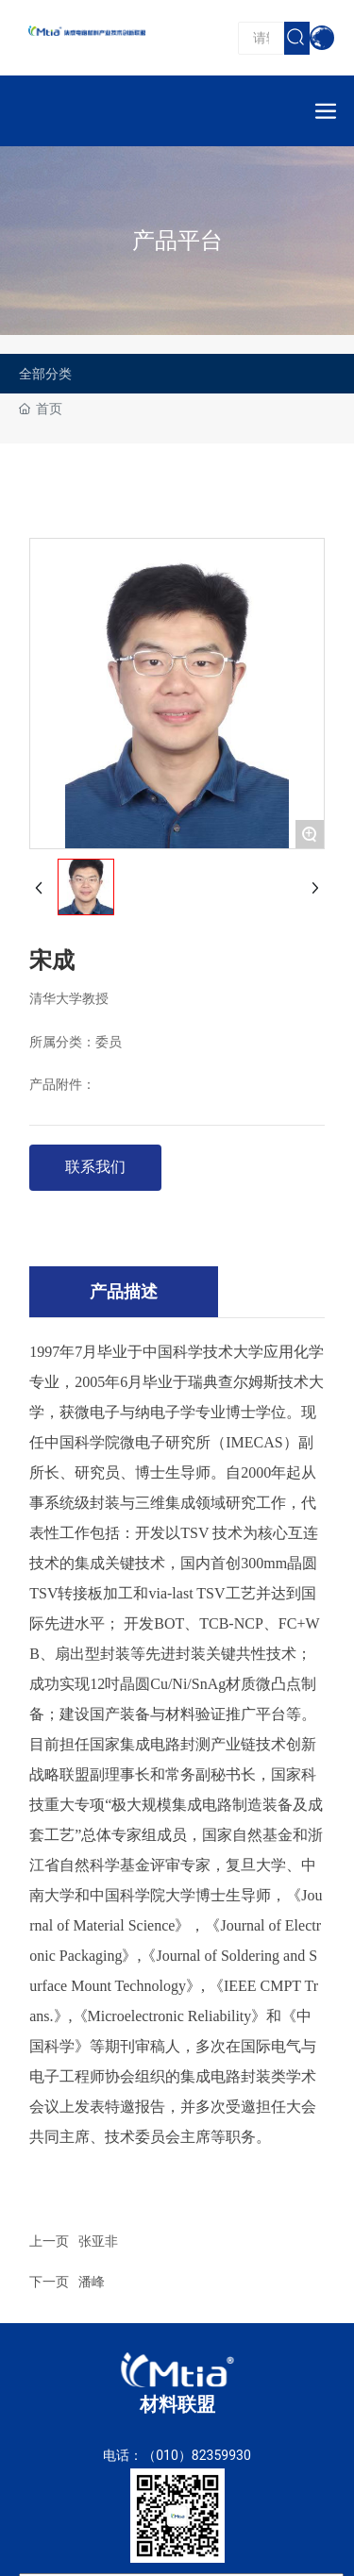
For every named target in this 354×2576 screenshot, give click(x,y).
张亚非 (98, 2241)
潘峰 (91, 2281)
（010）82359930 (197, 2455)
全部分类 (45, 373)
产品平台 (177, 240)
